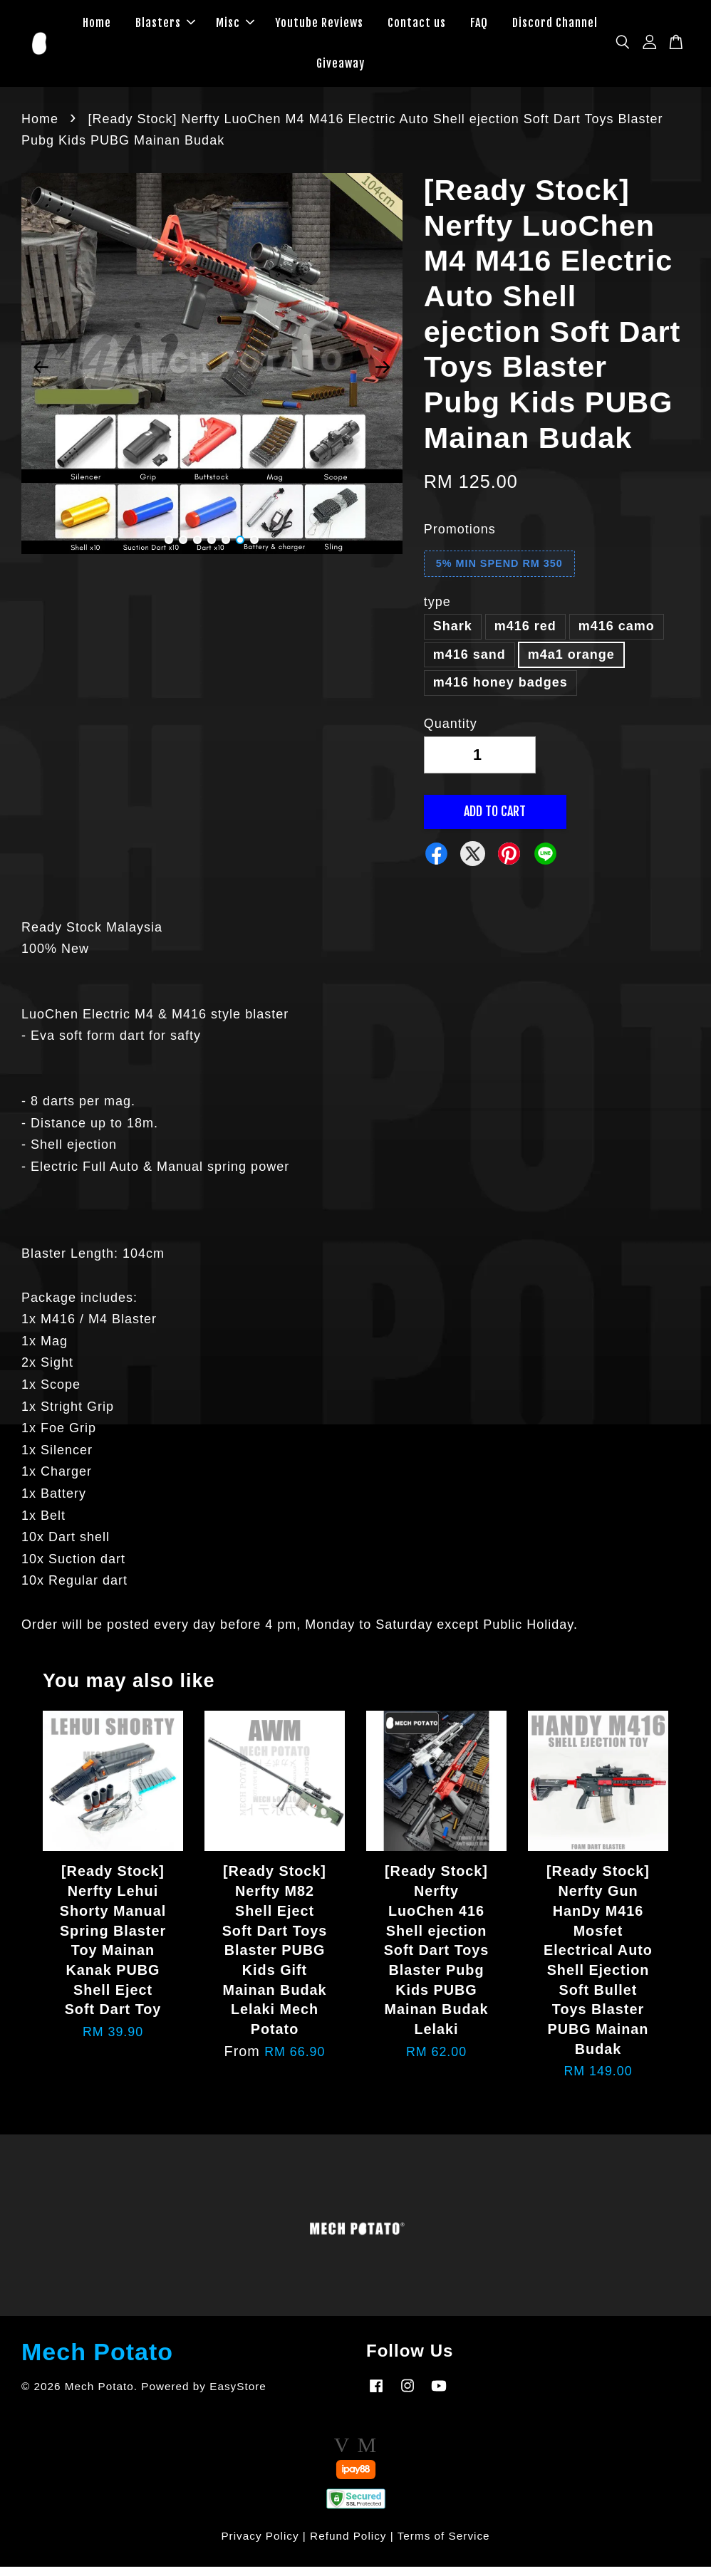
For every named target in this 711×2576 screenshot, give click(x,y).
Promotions (460, 538)
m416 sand (469, 663)
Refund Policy (348, 2545)
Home (97, 27)
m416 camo (616, 635)
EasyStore (237, 2395)
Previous (40, 376)
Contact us (417, 27)
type (437, 610)
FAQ (479, 27)
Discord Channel (555, 27)
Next (383, 376)
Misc (235, 27)
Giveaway (340, 68)
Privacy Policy (260, 2545)
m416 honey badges (500, 691)
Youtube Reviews (319, 27)
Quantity (450, 733)
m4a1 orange (571, 663)
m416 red (525, 635)
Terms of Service (444, 2545)
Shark (452, 635)
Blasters (165, 27)
